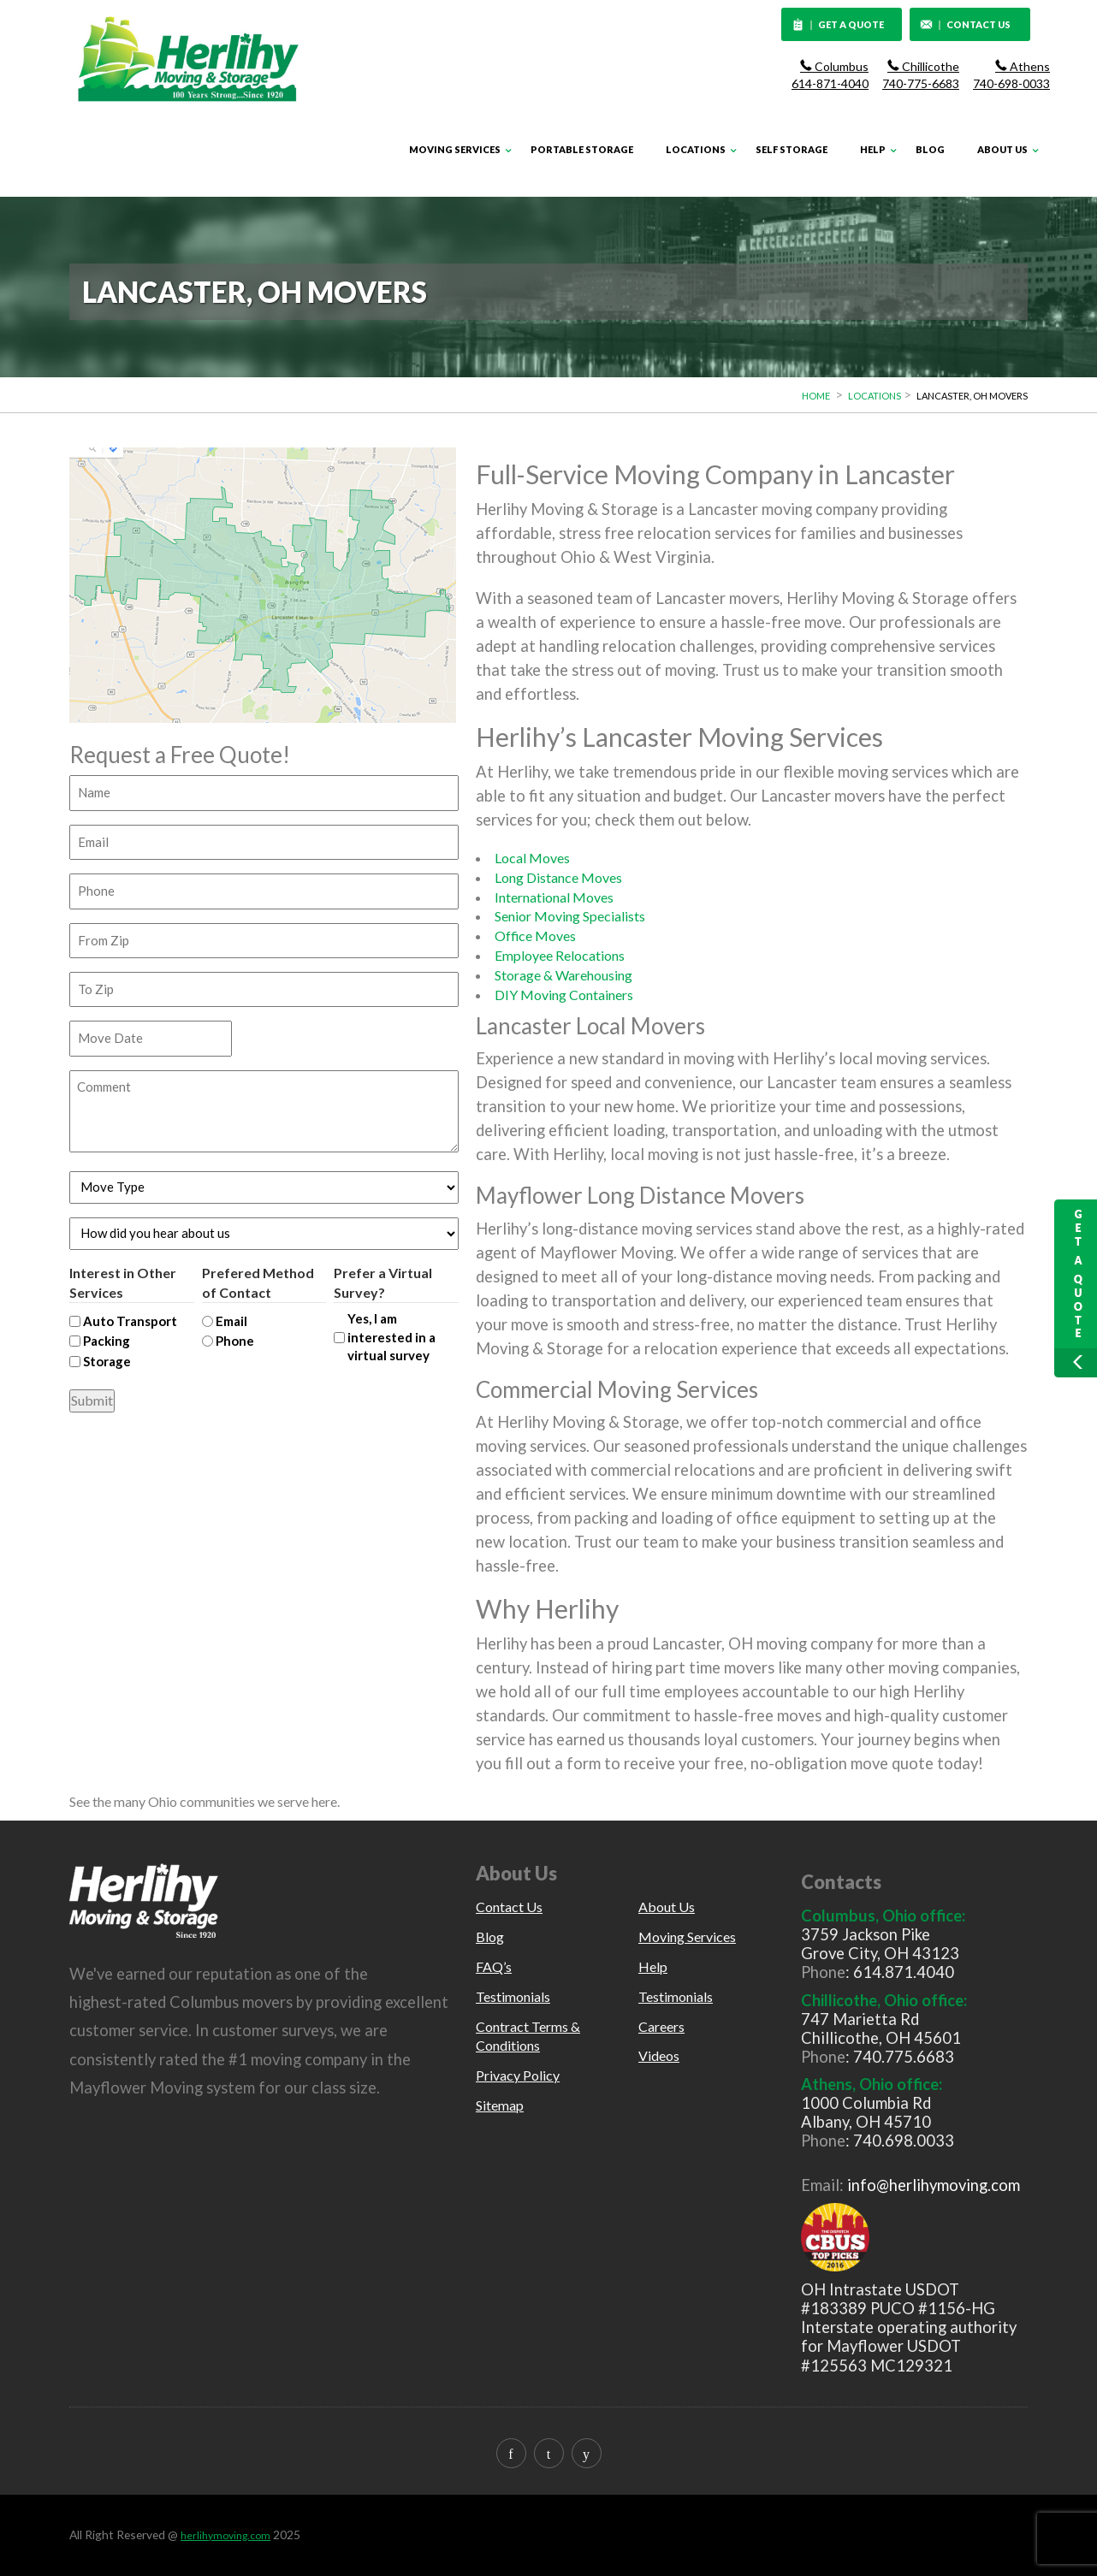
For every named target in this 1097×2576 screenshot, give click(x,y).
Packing (106, 1340)
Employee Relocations (560, 955)
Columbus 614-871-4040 (830, 75)
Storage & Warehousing (563, 975)
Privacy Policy (518, 2075)
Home (816, 395)
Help (873, 149)
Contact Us (509, 1906)
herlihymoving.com (225, 2535)
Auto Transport (130, 1321)
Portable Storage (582, 149)
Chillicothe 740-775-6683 (920, 75)
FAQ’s (494, 1966)
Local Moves (532, 858)
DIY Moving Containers (564, 994)
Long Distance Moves (558, 877)
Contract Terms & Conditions (528, 2036)
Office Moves (536, 935)
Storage (107, 1361)
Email (231, 1321)
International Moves (554, 897)
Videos (658, 2055)
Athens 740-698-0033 (1011, 75)
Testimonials (513, 1996)
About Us (1002, 149)
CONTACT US (965, 25)
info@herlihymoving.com (933, 2185)
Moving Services (455, 149)
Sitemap (500, 2105)
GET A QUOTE (839, 25)
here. (325, 1801)
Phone (235, 1340)
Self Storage (791, 149)
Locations (696, 149)
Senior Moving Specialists (570, 916)
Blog (930, 149)
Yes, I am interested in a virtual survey (391, 1337)
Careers (661, 2026)
